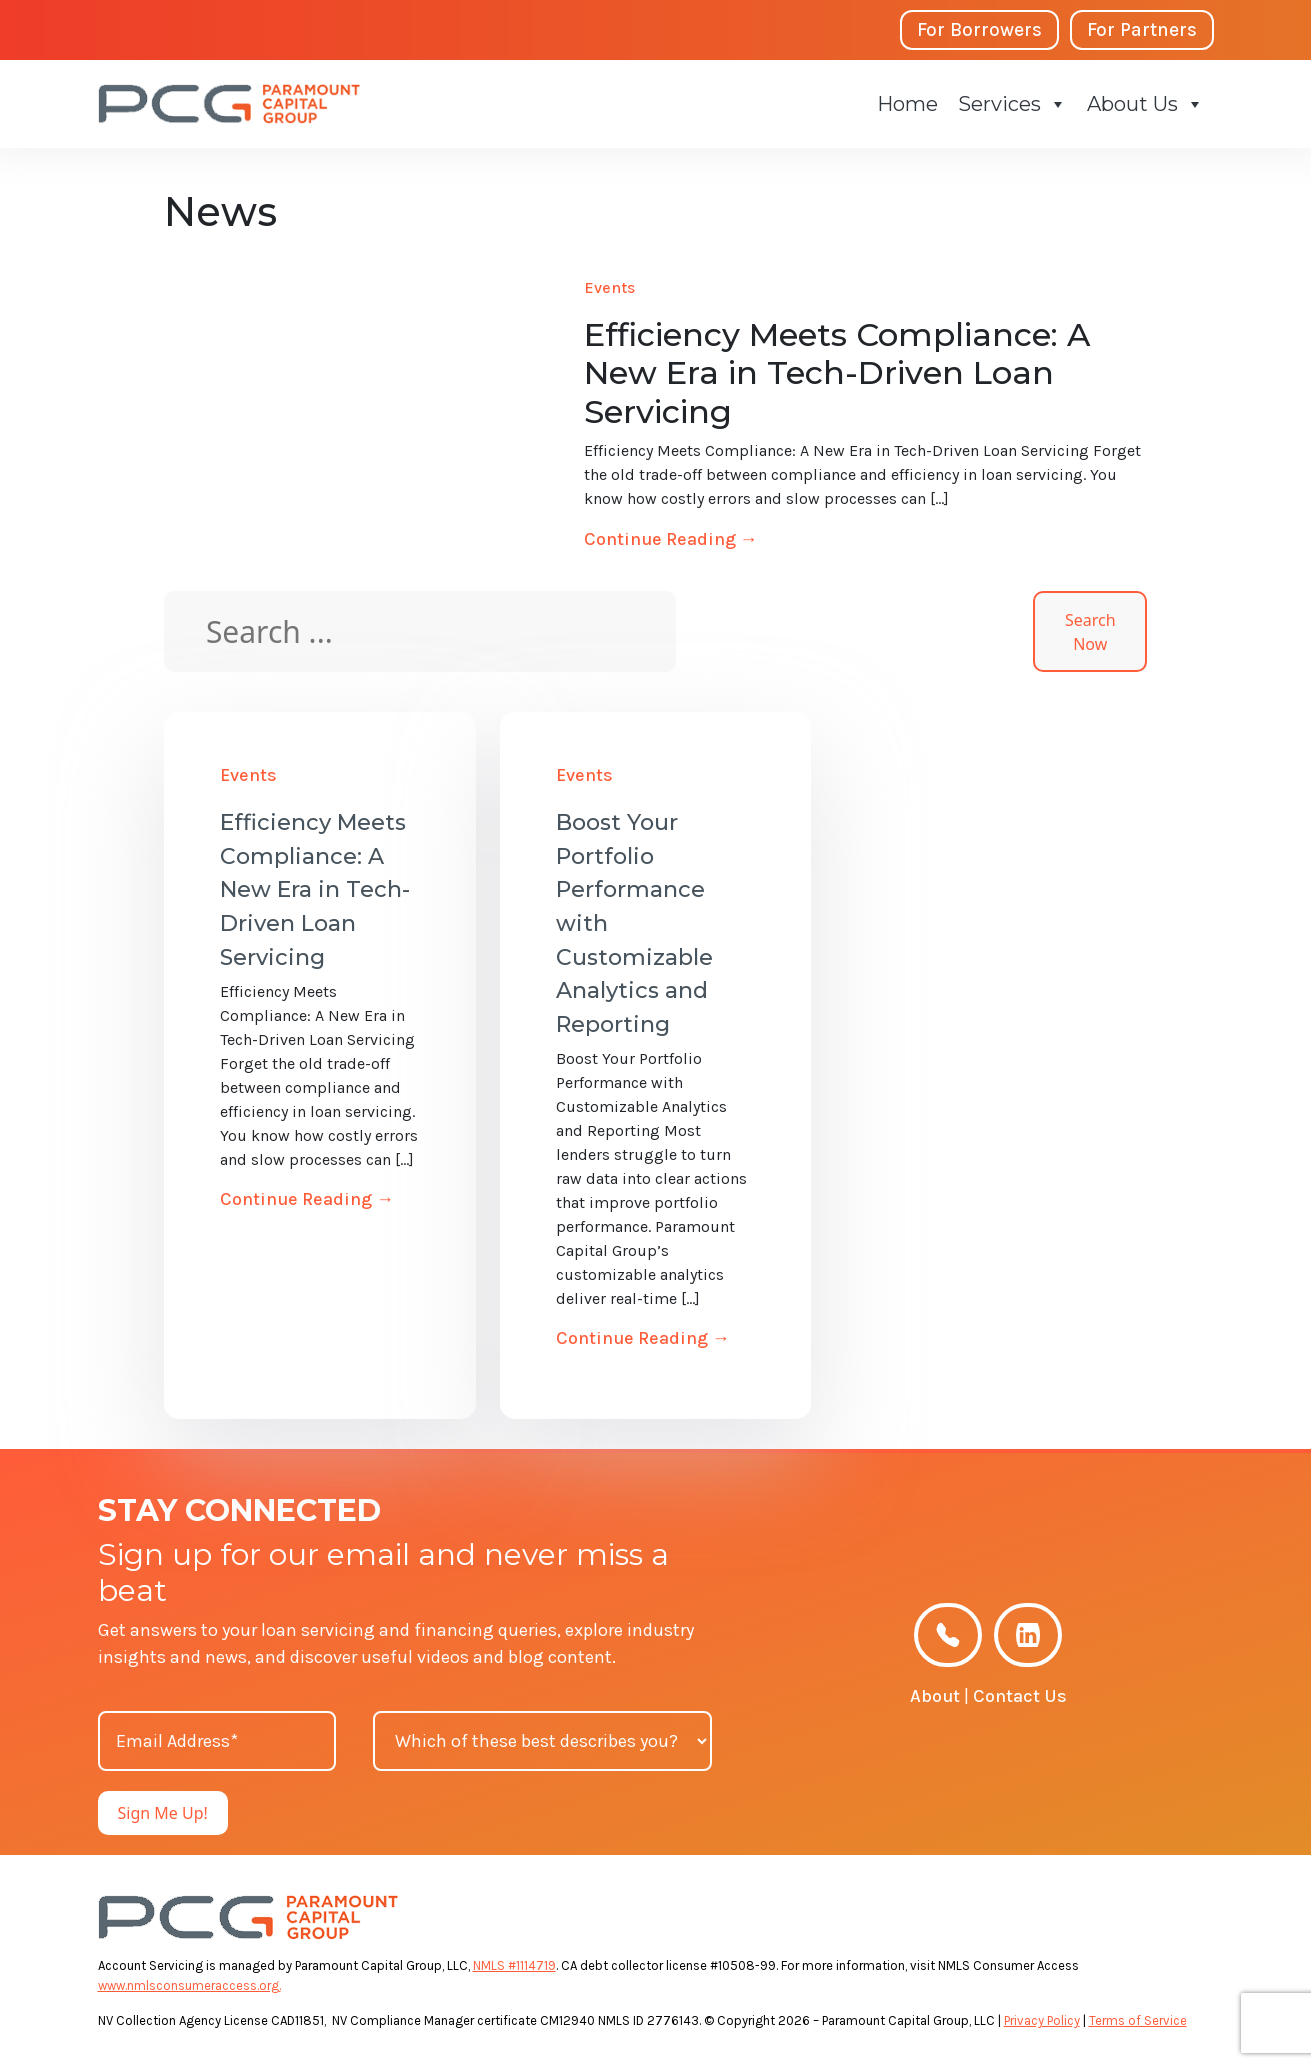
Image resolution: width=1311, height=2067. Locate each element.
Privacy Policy (1042, 2020)
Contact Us (1020, 1696)
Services (1012, 104)
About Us (1145, 104)
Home (907, 104)
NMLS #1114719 (514, 1965)
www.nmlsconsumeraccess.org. (189, 1985)
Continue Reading (671, 539)
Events (609, 287)
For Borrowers (979, 30)
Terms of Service (1138, 2020)
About (935, 1696)
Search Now (1090, 632)
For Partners (1142, 30)
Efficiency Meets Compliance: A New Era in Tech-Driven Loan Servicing (315, 889)
